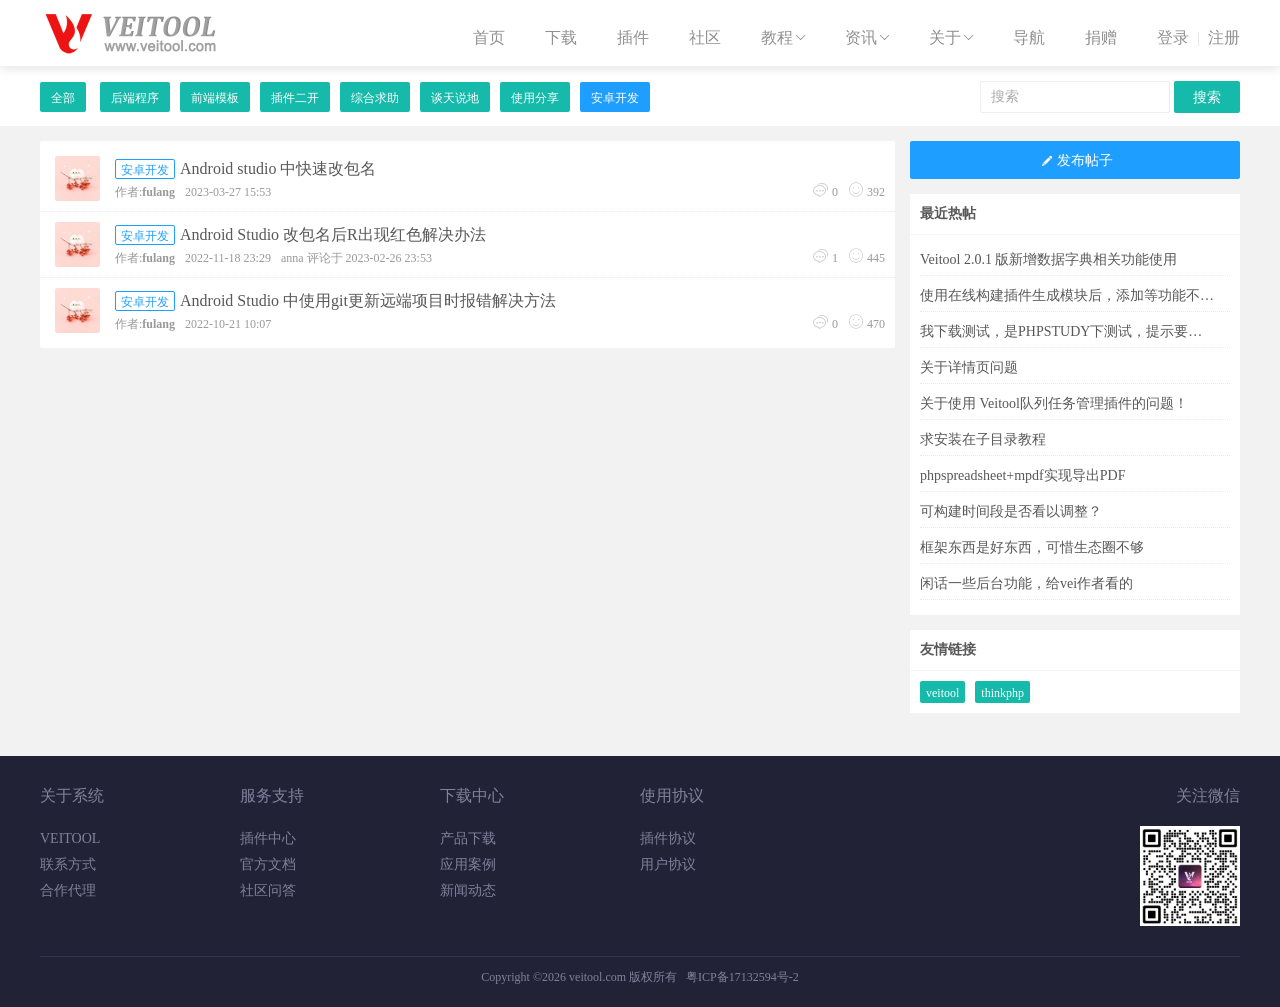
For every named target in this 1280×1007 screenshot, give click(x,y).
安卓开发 (615, 98)
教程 (785, 38)
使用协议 (672, 795)
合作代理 (68, 890)
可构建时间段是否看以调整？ (1011, 511)
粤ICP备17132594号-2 (742, 977)
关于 (953, 38)
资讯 (869, 38)
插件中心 (268, 838)
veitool (942, 693)
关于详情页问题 (969, 367)
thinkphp (1002, 693)
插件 (633, 37)
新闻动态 (468, 890)
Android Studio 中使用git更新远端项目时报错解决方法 (368, 300)
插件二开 (295, 98)
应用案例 (468, 864)
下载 (561, 37)
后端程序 (135, 98)
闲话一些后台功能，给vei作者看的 (1026, 583)
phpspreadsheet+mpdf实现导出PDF (1022, 475)
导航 (1029, 37)
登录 (1173, 37)
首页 (489, 37)
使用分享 (535, 98)
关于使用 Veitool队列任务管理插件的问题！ (1054, 403)
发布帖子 (1075, 161)
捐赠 (1101, 37)
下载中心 (472, 795)
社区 (705, 37)
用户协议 (668, 864)
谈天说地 (455, 98)
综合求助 (375, 98)
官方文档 (268, 864)
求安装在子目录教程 (983, 439)
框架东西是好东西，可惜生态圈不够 (1032, 547)
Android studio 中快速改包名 (278, 168)
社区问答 (268, 890)
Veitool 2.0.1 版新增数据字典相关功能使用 (1048, 259)
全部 (63, 98)
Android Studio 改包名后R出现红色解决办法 (333, 234)
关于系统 (72, 795)
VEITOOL (70, 838)
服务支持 (272, 795)
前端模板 (215, 98)
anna (292, 258)
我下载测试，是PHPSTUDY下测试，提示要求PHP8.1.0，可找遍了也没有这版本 (1067, 331)
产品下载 (468, 838)
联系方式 (68, 864)
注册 (1224, 37)
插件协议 (668, 838)
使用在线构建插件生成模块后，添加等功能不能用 (1067, 295)
